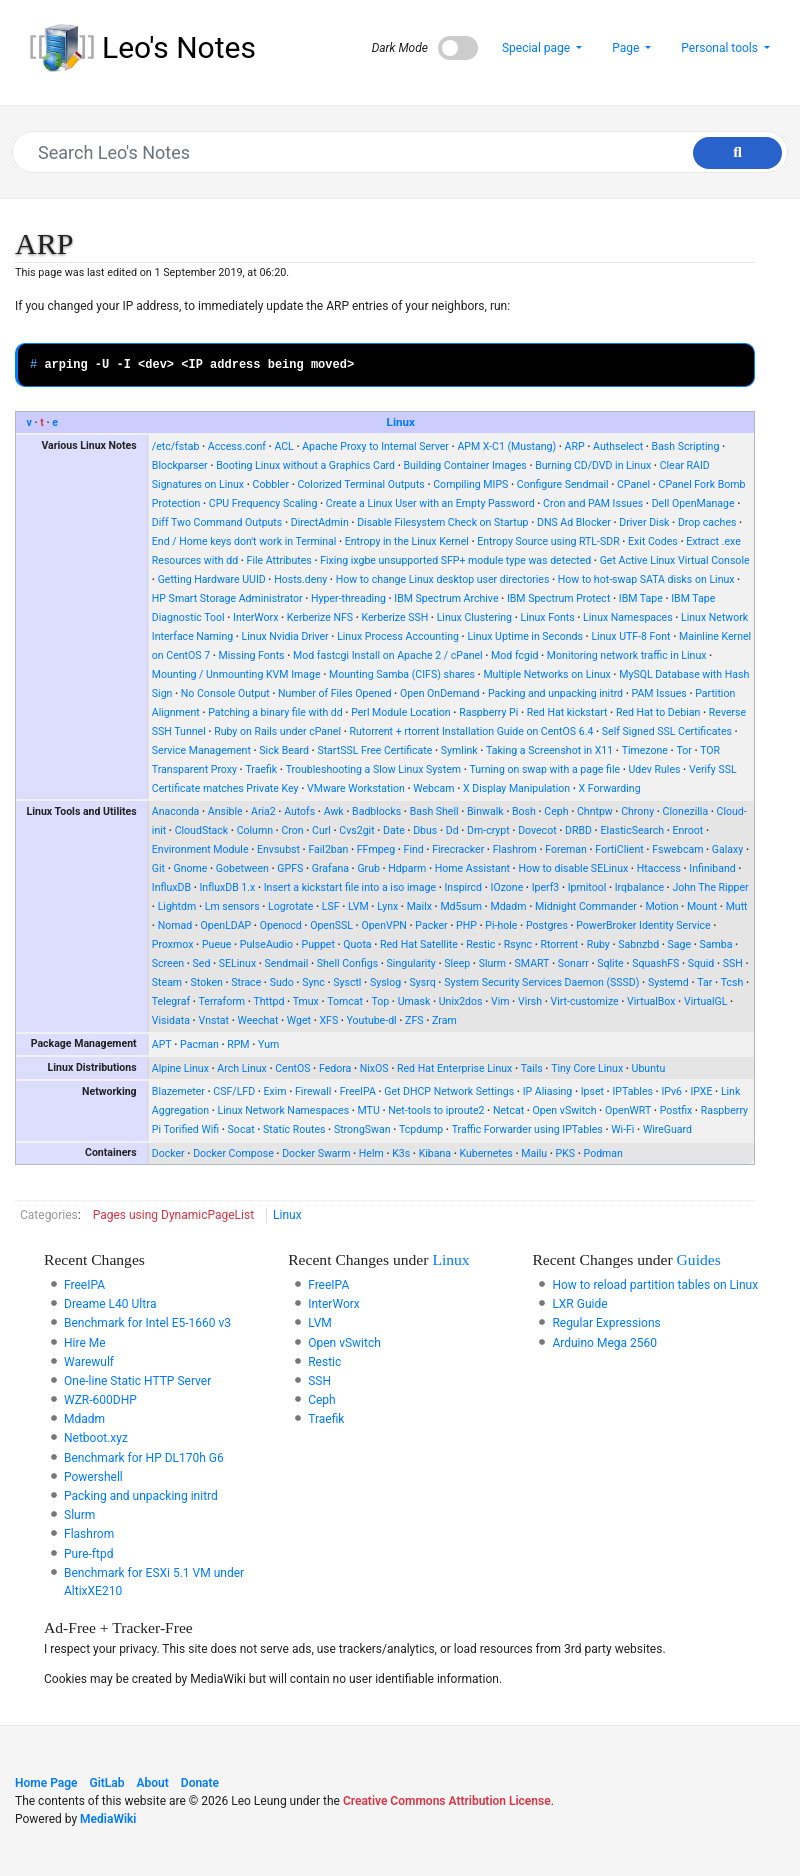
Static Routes (294, 1129)
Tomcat (345, 1001)
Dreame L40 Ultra (110, 1304)
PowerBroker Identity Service (643, 925)
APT (162, 1044)
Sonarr (573, 963)
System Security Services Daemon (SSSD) (541, 982)
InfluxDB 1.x (228, 887)
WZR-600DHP (100, 1400)
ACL (283, 446)
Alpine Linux (180, 1068)
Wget (299, 1020)
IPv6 (671, 1091)
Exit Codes (653, 541)
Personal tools (721, 48)
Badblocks (376, 811)
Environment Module (200, 849)
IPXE (701, 1091)
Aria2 (263, 811)
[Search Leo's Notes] (390, 152)
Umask (414, 1001)
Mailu (534, 1153)
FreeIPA (358, 1091)
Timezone (645, 750)
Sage (680, 944)
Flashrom (515, 849)
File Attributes (279, 560)
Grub (368, 868)
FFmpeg (376, 849)
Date (394, 830)
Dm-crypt (488, 830)
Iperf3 (546, 887)
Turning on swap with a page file (545, 769)
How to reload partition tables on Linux (655, 1285)
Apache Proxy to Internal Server (375, 446)
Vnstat (213, 1020)
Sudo (282, 982)
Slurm (492, 963)
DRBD (578, 830)
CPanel (633, 484)
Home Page (46, 1783)
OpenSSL (331, 925)
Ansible (225, 811)
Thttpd (269, 1001)
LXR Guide (579, 1304)
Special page (537, 48)
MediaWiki (108, 1819)
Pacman (199, 1044)
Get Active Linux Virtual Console (675, 560)
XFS (328, 1020)
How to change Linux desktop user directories (443, 579)
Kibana (435, 1153)
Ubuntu (649, 1068)
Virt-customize (584, 1001)
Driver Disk (644, 522)
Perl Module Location (401, 712)
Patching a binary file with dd (275, 712)
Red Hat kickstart (567, 712)
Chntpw (595, 811)
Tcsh (732, 982)
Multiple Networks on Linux (546, 674)
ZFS (414, 1020)
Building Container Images (464, 465)
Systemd (668, 982)
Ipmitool (587, 887)
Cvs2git (356, 830)
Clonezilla (686, 811)
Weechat (258, 1020)
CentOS (292, 1068)
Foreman (566, 849)
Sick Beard (284, 750)
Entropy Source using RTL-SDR (548, 541)
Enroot (688, 830)
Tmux (306, 1001)
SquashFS (655, 963)
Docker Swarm (316, 1153)
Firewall (313, 1091)
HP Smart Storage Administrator (227, 598)
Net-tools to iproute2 (436, 1110)
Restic (480, 944)
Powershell (93, 1477)
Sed (202, 963)
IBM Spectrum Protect (558, 598)
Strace (246, 982)
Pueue (216, 944)
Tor (683, 750)
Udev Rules (655, 769)
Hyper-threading (348, 598)
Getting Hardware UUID (212, 579)
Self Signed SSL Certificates (667, 731)
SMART (532, 963)
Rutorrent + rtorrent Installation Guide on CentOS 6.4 (471, 731)
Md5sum (461, 906)
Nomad (175, 925)
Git (158, 868)
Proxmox (173, 944)
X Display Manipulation (516, 788)
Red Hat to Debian (658, 712)
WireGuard (667, 1129)
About (153, 1783)
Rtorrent (559, 944)
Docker (168, 1153)
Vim (500, 1001)
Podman (603, 1153)
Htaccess (659, 868)
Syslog (385, 982)
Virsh (530, 1001)
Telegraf (171, 1001)
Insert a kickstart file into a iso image (350, 887)
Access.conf (237, 446)
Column (255, 830)
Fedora (335, 1068)
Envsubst (278, 849)
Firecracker (458, 849)
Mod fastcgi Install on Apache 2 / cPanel (388, 655)
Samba (716, 944)
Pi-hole (501, 925)
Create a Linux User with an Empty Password (430, 503)
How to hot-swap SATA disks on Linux (646, 579)
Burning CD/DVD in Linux (593, 465)
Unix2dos (461, 1001)
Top (380, 1001)
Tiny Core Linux (587, 1068)
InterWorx (255, 617)
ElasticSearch (632, 830)
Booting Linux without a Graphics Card (305, 465)
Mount (702, 906)
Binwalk (485, 811)
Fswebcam (677, 849)
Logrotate (290, 906)
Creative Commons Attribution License (447, 1801)
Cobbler (271, 484)
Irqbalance (639, 887)
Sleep (457, 963)
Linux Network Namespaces (284, 1110)
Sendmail (287, 963)
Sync (313, 982)
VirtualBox (651, 1001)
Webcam (433, 788)
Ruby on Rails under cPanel (277, 731)
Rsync (518, 944)
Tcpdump (421, 1129)
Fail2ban (328, 849)
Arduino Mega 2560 (604, 1343)
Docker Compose (233, 1153)
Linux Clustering (474, 617)
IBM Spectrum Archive (446, 598)
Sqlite (610, 963)
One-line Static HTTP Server (137, 1381)
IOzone (507, 887)
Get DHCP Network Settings (449, 1091)
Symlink (459, 750)
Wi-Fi (622, 1129)
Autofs (299, 811)
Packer (431, 925)
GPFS (290, 868)
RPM (238, 1044)
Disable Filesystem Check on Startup (442, 522)
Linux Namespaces (628, 617)
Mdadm (508, 906)
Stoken (207, 982)
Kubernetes (486, 1153)
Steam (167, 982)
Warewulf (89, 1362)
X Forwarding (610, 788)
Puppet (318, 944)
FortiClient (619, 849)
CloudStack (202, 830)
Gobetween (242, 868)
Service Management (201, 750)
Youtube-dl (372, 1020)
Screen (168, 963)
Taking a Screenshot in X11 (549, 750)
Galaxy (727, 849)
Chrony (637, 811)
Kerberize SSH (395, 617)
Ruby (598, 944)
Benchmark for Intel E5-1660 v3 (147, 1323)
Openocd (281, 925)
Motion (661, 906)
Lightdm (177, 906)
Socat (241, 1129)
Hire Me (85, 1343)
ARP (575, 446)
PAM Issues (659, 693)
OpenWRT (628, 1110)
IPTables (632, 1091)
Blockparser (180, 465)
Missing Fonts (252, 655)
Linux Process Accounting (398, 636)
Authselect (618, 446)
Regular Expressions (606, 1323)
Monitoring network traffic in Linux (627, 655)
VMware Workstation (356, 788)
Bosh (524, 811)
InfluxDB (171, 887)
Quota (357, 944)
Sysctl (347, 982)
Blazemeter (178, 1091)
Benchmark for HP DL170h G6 (144, 1458)
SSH (733, 963)
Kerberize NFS (320, 617)
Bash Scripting (686, 446)
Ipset (592, 1091)
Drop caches (707, 522)
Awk (334, 811)
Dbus (425, 830)
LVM (358, 906)
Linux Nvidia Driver (285, 636)
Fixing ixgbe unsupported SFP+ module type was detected (455, 560)
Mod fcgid (514, 655)
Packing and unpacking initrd (555, 693)
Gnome (190, 868)
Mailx (419, 906)
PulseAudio (266, 944)
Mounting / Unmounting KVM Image (236, 674)
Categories (49, 1215)
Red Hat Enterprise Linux (454, 1068)
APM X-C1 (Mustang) (506, 446)
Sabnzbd (638, 944)
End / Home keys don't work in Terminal (244, 541)
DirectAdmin (320, 522)
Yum (268, 1044)
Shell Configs (347, 963)
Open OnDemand (440, 693)
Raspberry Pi (488, 712)
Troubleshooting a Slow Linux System (373, 769)
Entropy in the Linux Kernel (407, 541)
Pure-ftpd (88, 1554)
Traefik (261, 769)
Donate (200, 1783)
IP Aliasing (548, 1091)
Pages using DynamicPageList (173, 1215)
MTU (369, 1110)
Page (627, 48)
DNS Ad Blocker (574, 522)
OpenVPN (384, 925)
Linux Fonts (547, 617)
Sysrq (423, 982)
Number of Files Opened (334, 693)
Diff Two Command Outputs (217, 522)
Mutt (737, 906)
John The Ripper (710, 887)
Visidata (171, 1020)
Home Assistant (472, 868)
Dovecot (537, 830)
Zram (444, 1020)
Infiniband (712, 868)
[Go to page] (737, 153)
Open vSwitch (565, 1110)
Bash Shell (434, 811)
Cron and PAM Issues (593, 503)
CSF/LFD (234, 1091)
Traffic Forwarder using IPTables (527, 1129)
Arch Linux (241, 1068)
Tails (532, 1068)
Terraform (222, 1001)
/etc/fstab (176, 446)
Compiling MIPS (470, 484)
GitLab (107, 1783)
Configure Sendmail (563, 484)
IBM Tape (641, 598)
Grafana (330, 868)
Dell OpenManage (693, 503)
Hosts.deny (300, 579)
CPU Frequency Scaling (263, 503)
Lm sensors (232, 906)
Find (414, 849)
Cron (292, 830)
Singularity (411, 963)
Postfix (676, 1110)
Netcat (508, 1110)
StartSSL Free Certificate (374, 750)
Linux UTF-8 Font (630, 636)
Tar (704, 982)
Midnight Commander (586, 906)
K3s (401, 1153)
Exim (275, 1091)
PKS (566, 1153)
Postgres (547, 925)
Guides (699, 1259)
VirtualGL (706, 1001)
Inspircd (464, 887)
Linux (401, 422)
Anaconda (176, 811)
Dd (452, 830)
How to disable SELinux (573, 868)
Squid (701, 963)
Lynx (387, 906)
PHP (466, 925)
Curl (321, 830)
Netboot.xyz (96, 1438)
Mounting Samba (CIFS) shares (402, 674)
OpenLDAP (226, 925)
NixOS (374, 1068)
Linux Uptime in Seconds (525, 636)
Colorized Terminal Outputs (360, 484)
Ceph (556, 811)
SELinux (237, 963)
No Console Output (225, 693)
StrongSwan (362, 1129)
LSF (331, 906)
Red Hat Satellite (419, 944)
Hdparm (407, 868)
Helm (371, 1153)
